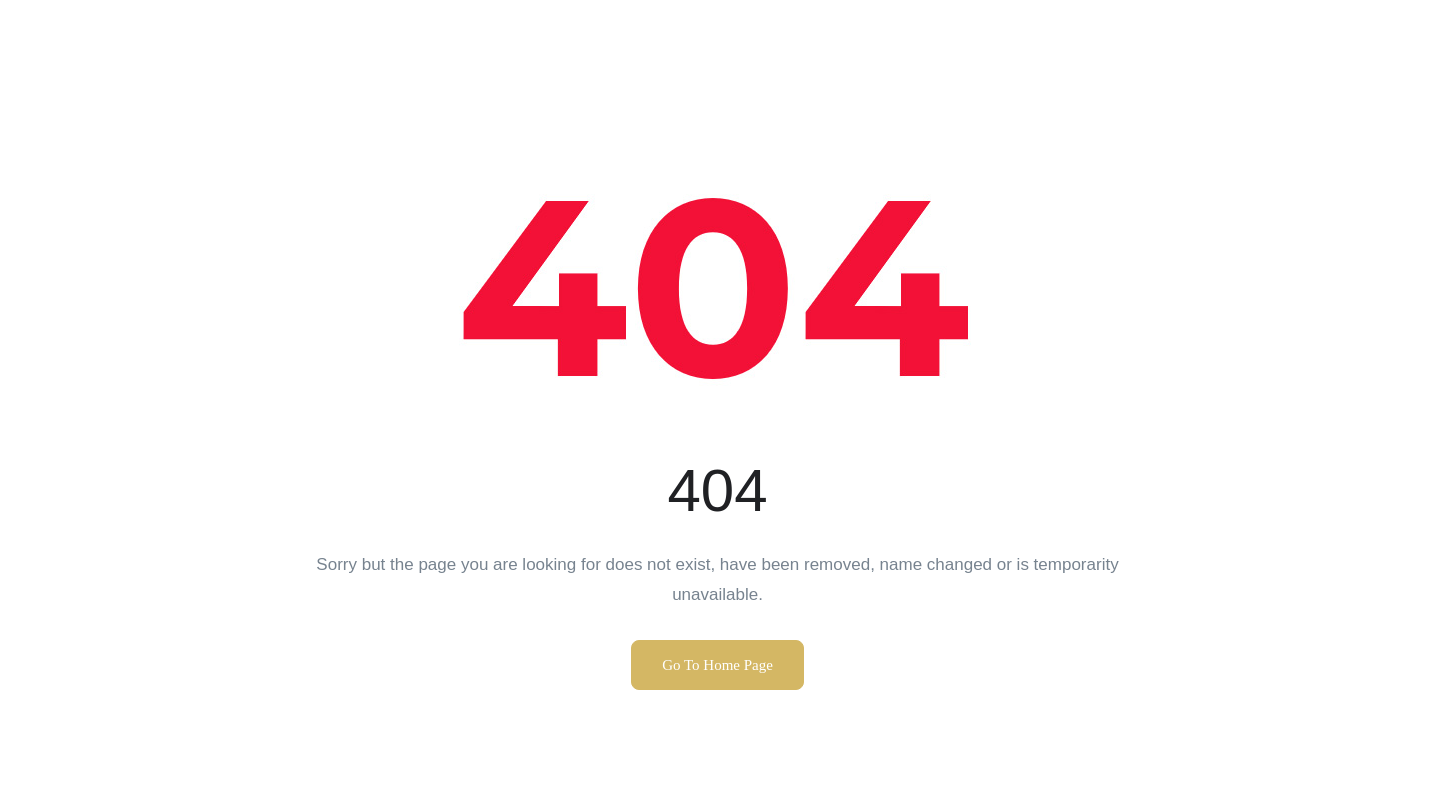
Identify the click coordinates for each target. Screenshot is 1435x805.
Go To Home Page (717, 665)
